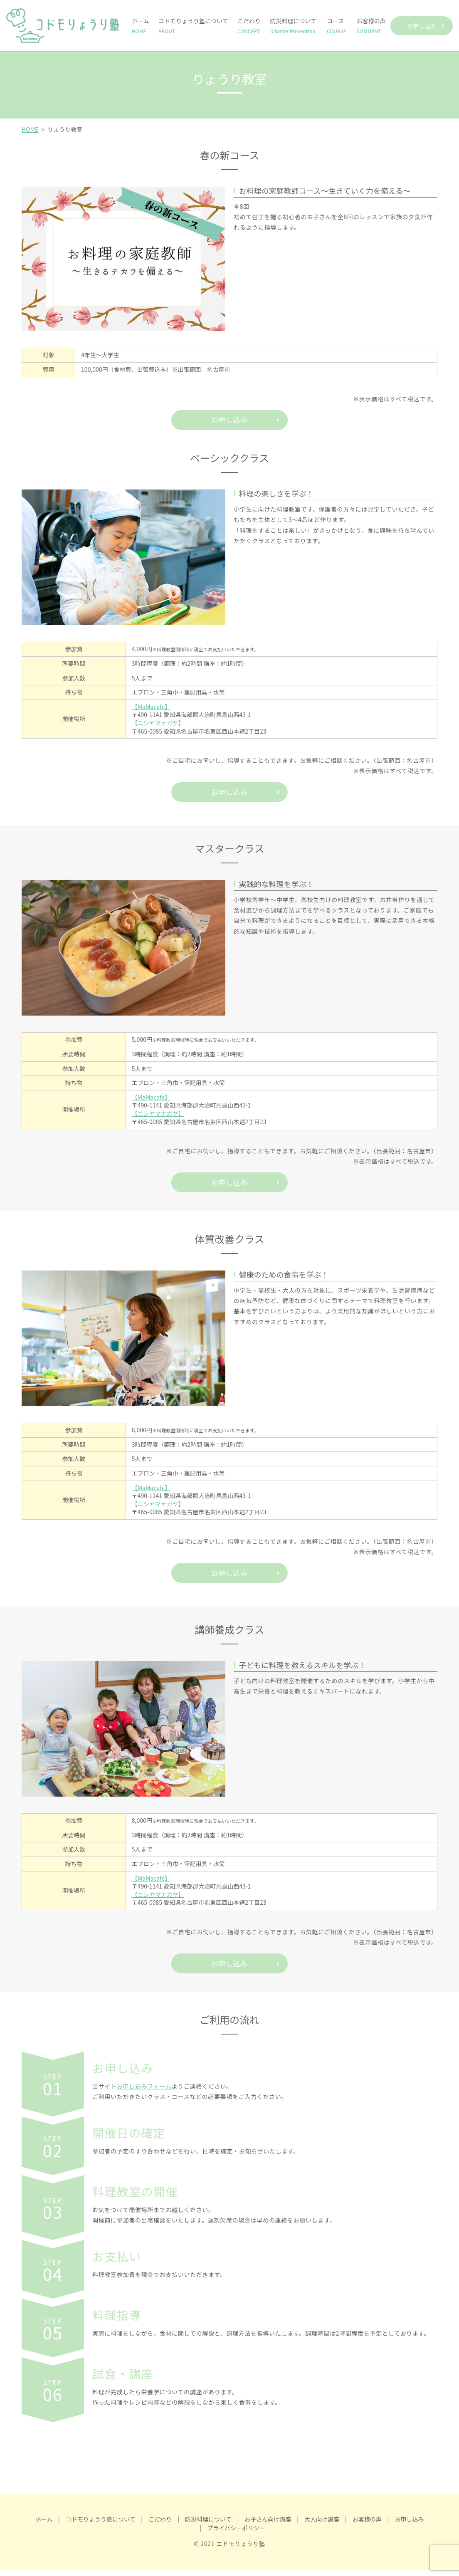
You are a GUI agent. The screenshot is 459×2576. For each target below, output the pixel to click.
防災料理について (293, 26)
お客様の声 (371, 26)
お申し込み (421, 26)
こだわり (249, 26)
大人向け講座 (321, 2525)
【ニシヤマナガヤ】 (158, 724)
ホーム (140, 26)
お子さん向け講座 (267, 2525)
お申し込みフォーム (144, 2092)
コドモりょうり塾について (193, 26)
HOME (30, 129)
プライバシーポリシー (236, 2533)
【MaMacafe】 (151, 708)
